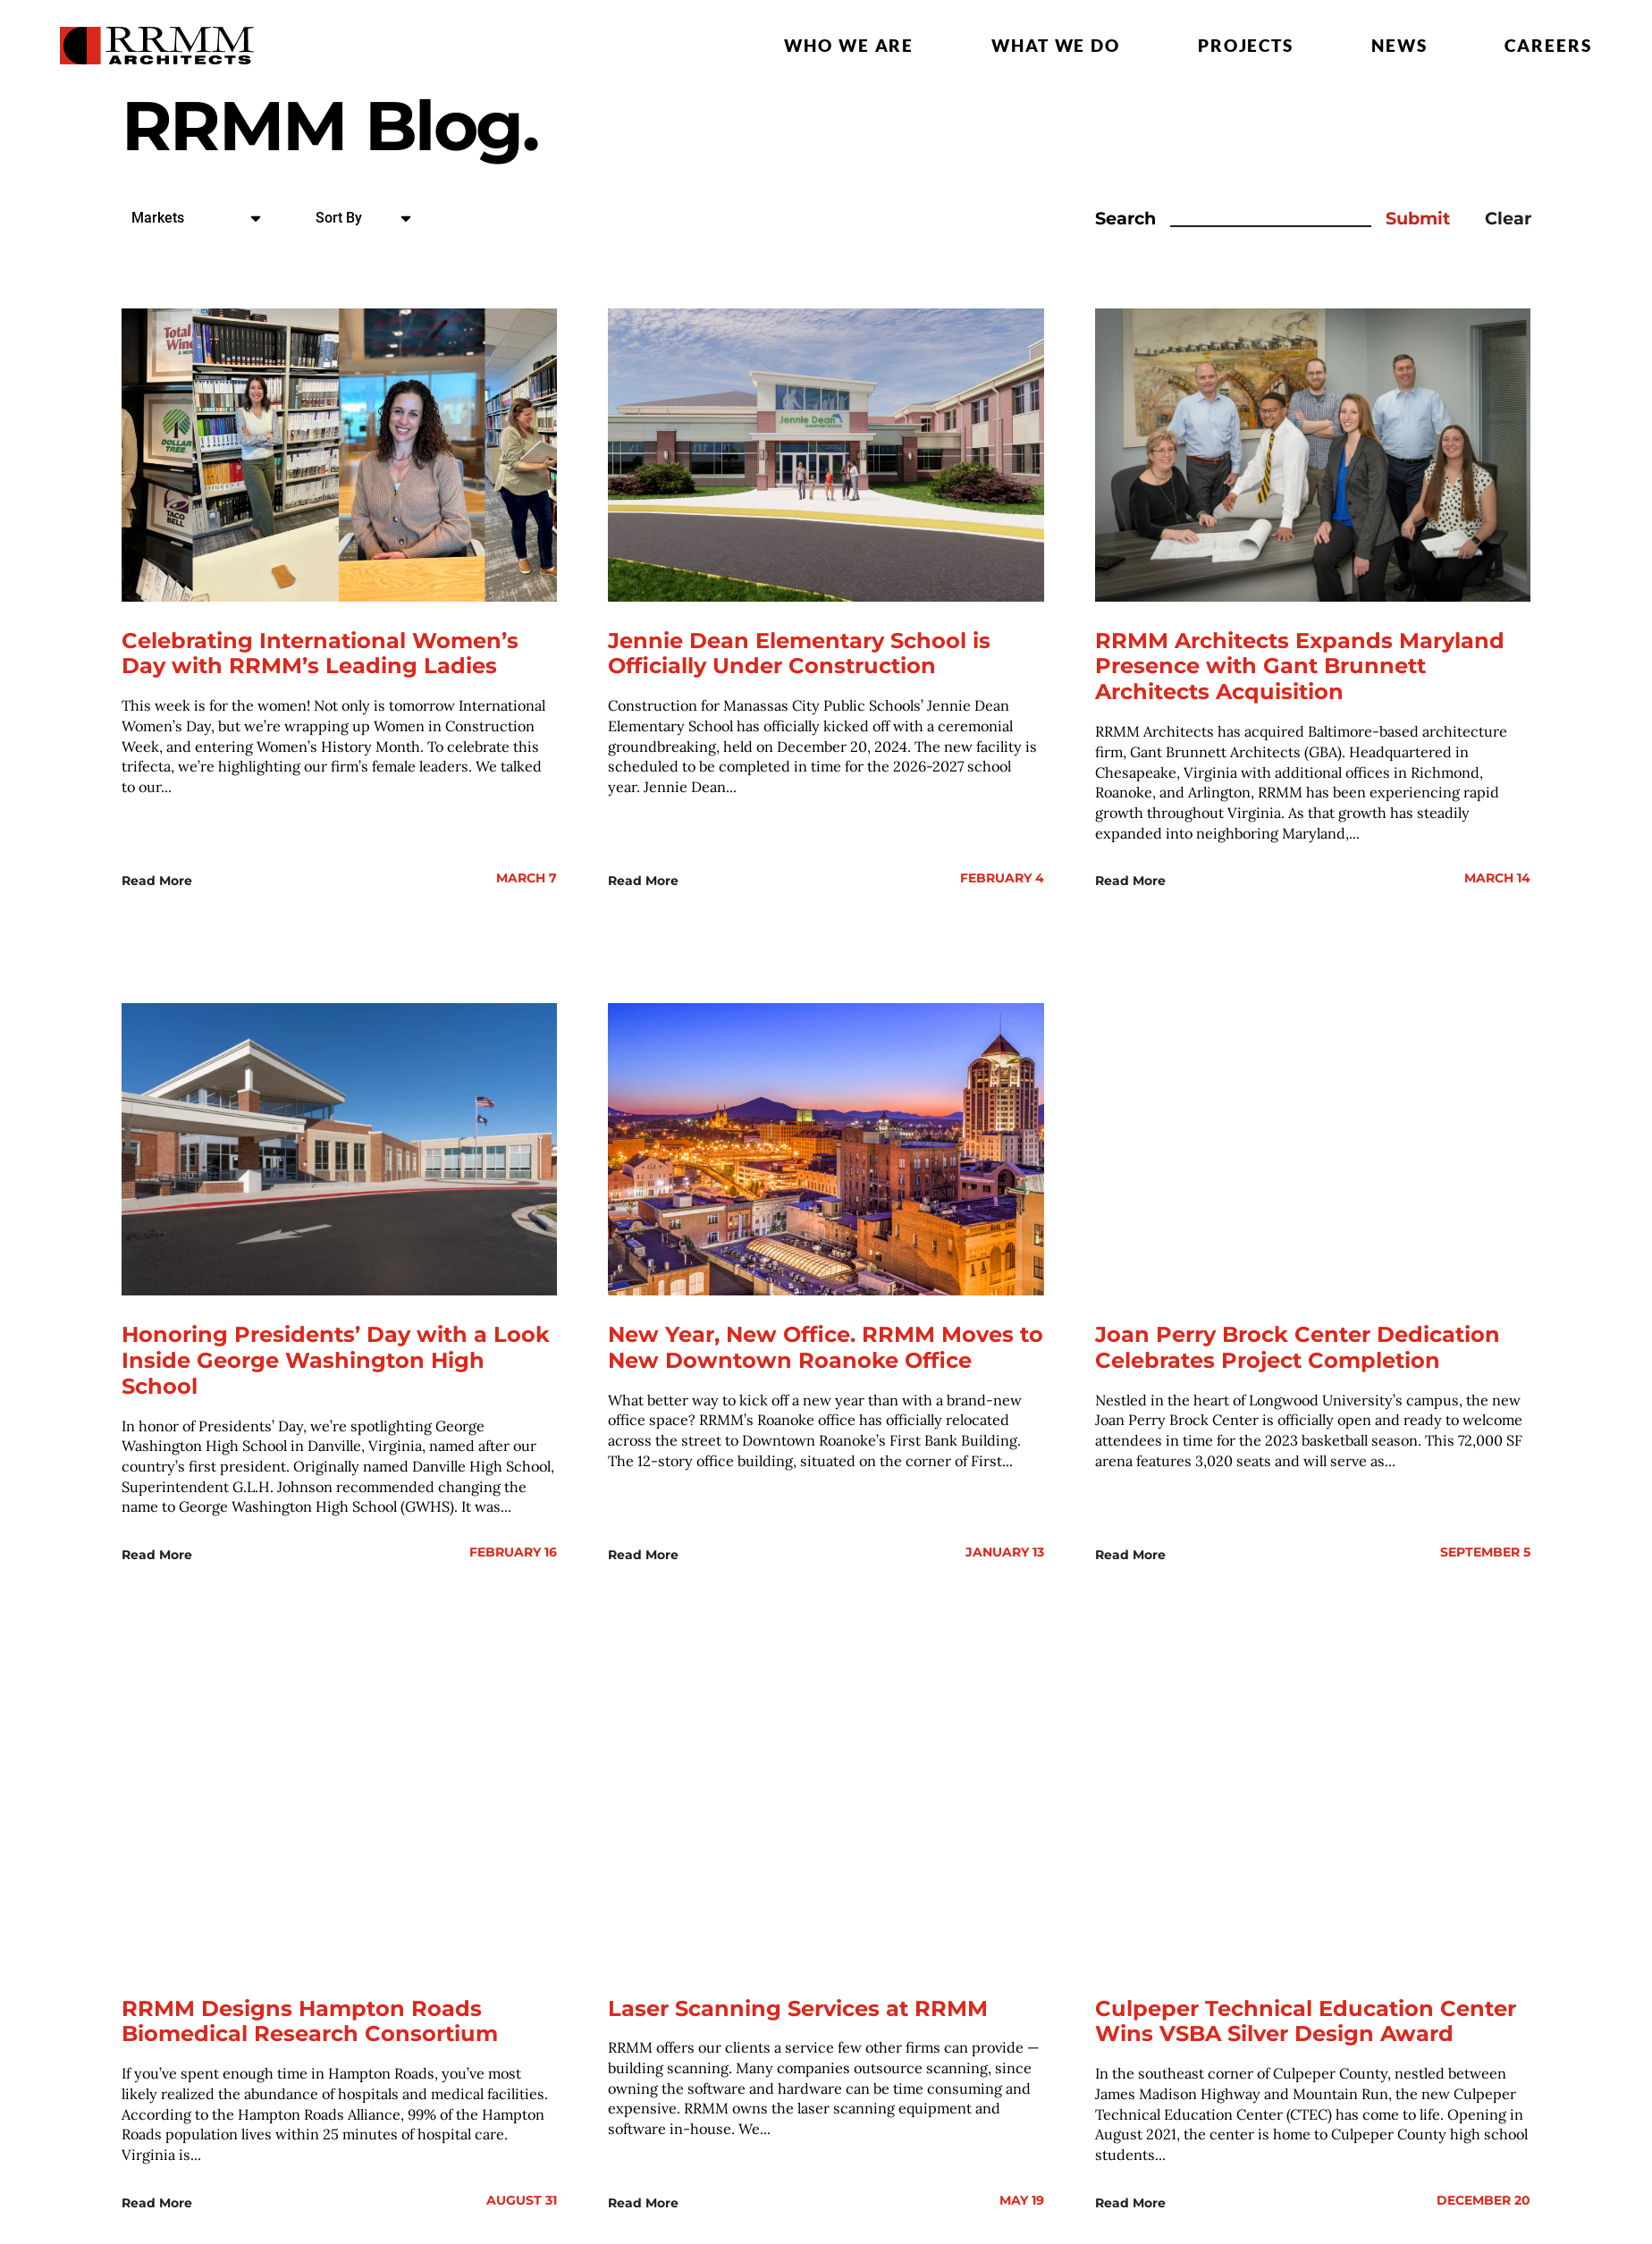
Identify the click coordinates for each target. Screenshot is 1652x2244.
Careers (1547, 45)
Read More (157, 878)
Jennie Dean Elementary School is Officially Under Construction (799, 653)
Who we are (849, 45)
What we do (1055, 45)
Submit (1418, 218)
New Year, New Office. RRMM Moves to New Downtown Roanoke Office (825, 1344)
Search (1125, 218)
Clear (1508, 218)
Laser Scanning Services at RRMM (798, 2002)
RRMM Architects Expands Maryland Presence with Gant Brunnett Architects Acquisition (1299, 666)
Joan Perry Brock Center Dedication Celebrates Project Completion (1297, 1344)
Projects (1246, 45)
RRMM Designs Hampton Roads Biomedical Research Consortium (310, 2015)
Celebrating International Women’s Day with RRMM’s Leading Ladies (320, 653)
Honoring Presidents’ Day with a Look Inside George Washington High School (336, 1357)
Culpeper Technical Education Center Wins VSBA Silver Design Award (1305, 2015)
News (1399, 45)
